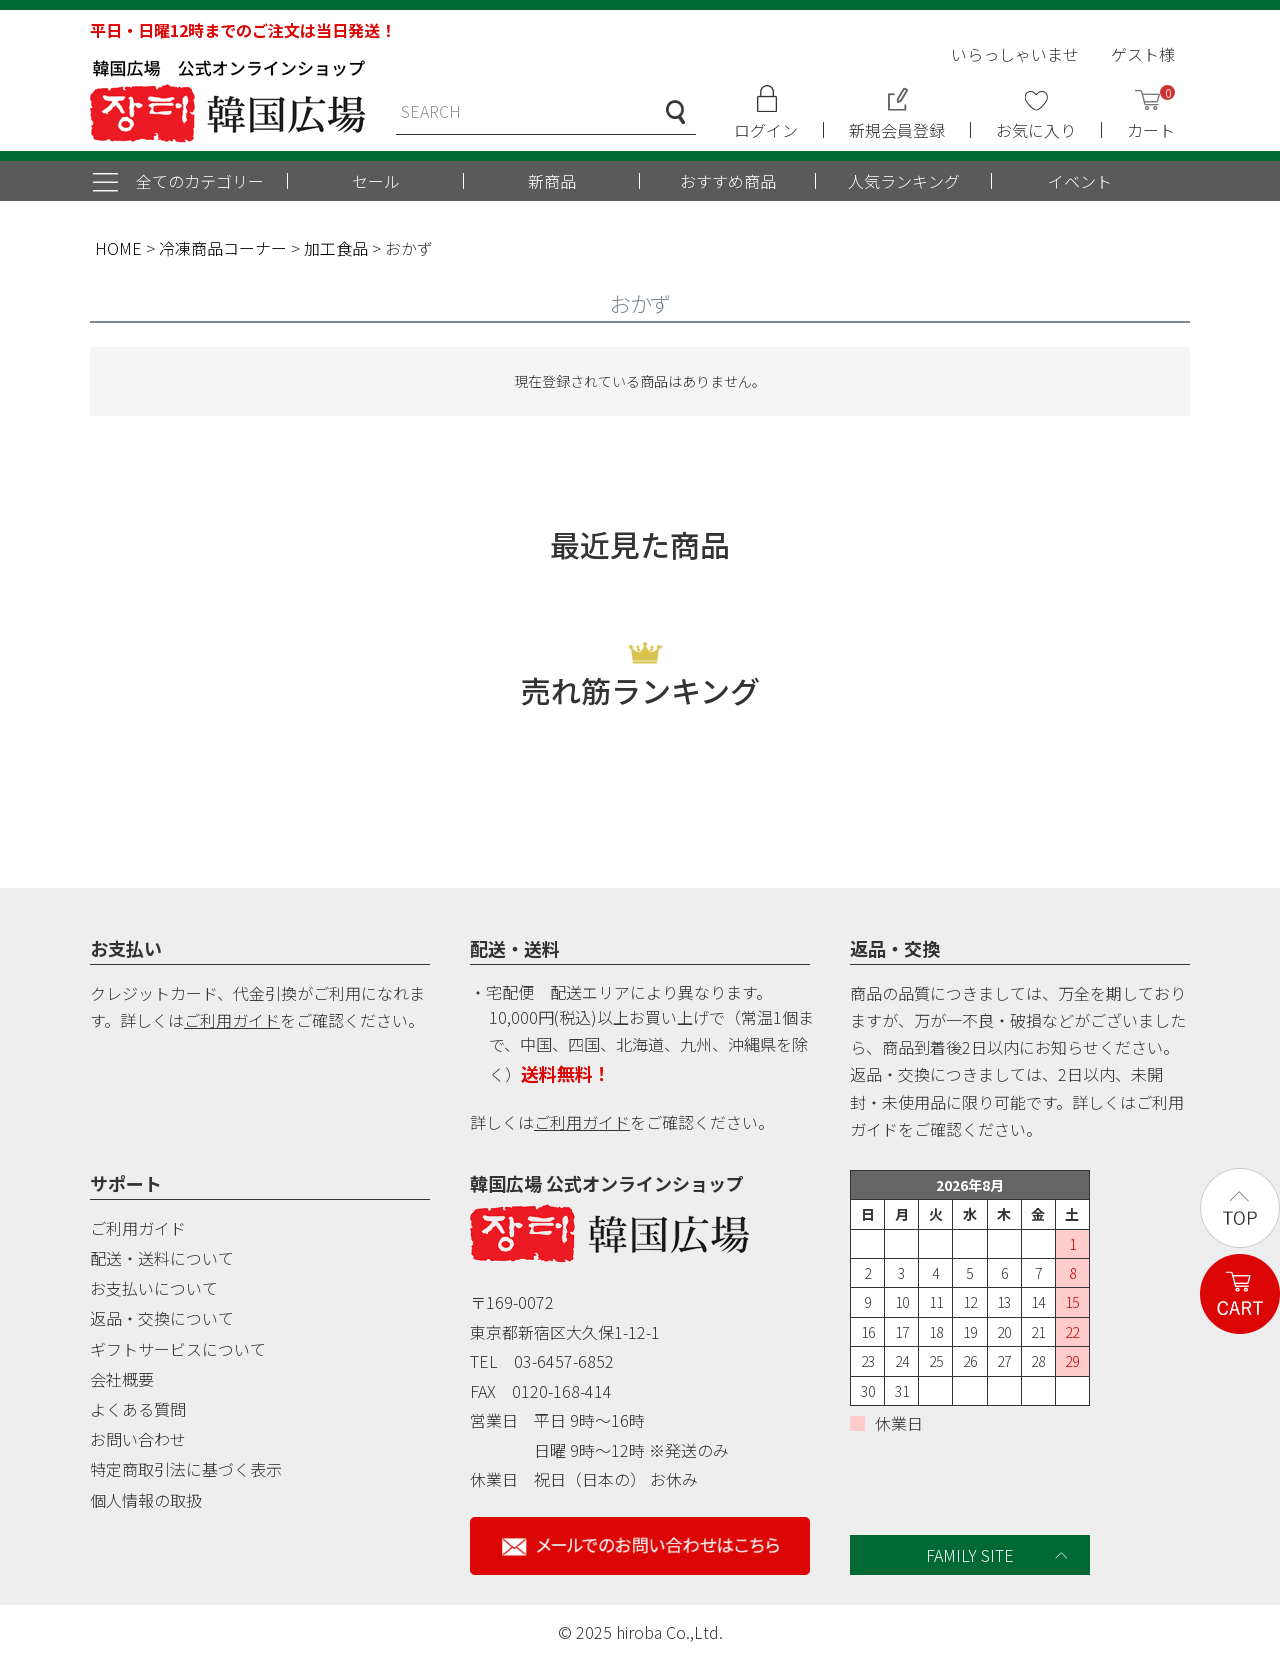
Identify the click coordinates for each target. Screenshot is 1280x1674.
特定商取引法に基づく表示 (186, 1469)
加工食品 (336, 248)
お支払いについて (154, 1288)
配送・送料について (162, 1258)
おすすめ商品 (728, 181)
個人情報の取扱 (146, 1500)
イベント (1080, 181)
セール (376, 181)
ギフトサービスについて (178, 1349)
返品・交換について (162, 1318)
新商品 (552, 181)
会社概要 (122, 1379)
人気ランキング (904, 181)
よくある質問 (138, 1409)
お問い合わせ (138, 1439)
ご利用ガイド (232, 1020)
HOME (118, 248)
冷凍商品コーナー (223, 248)
